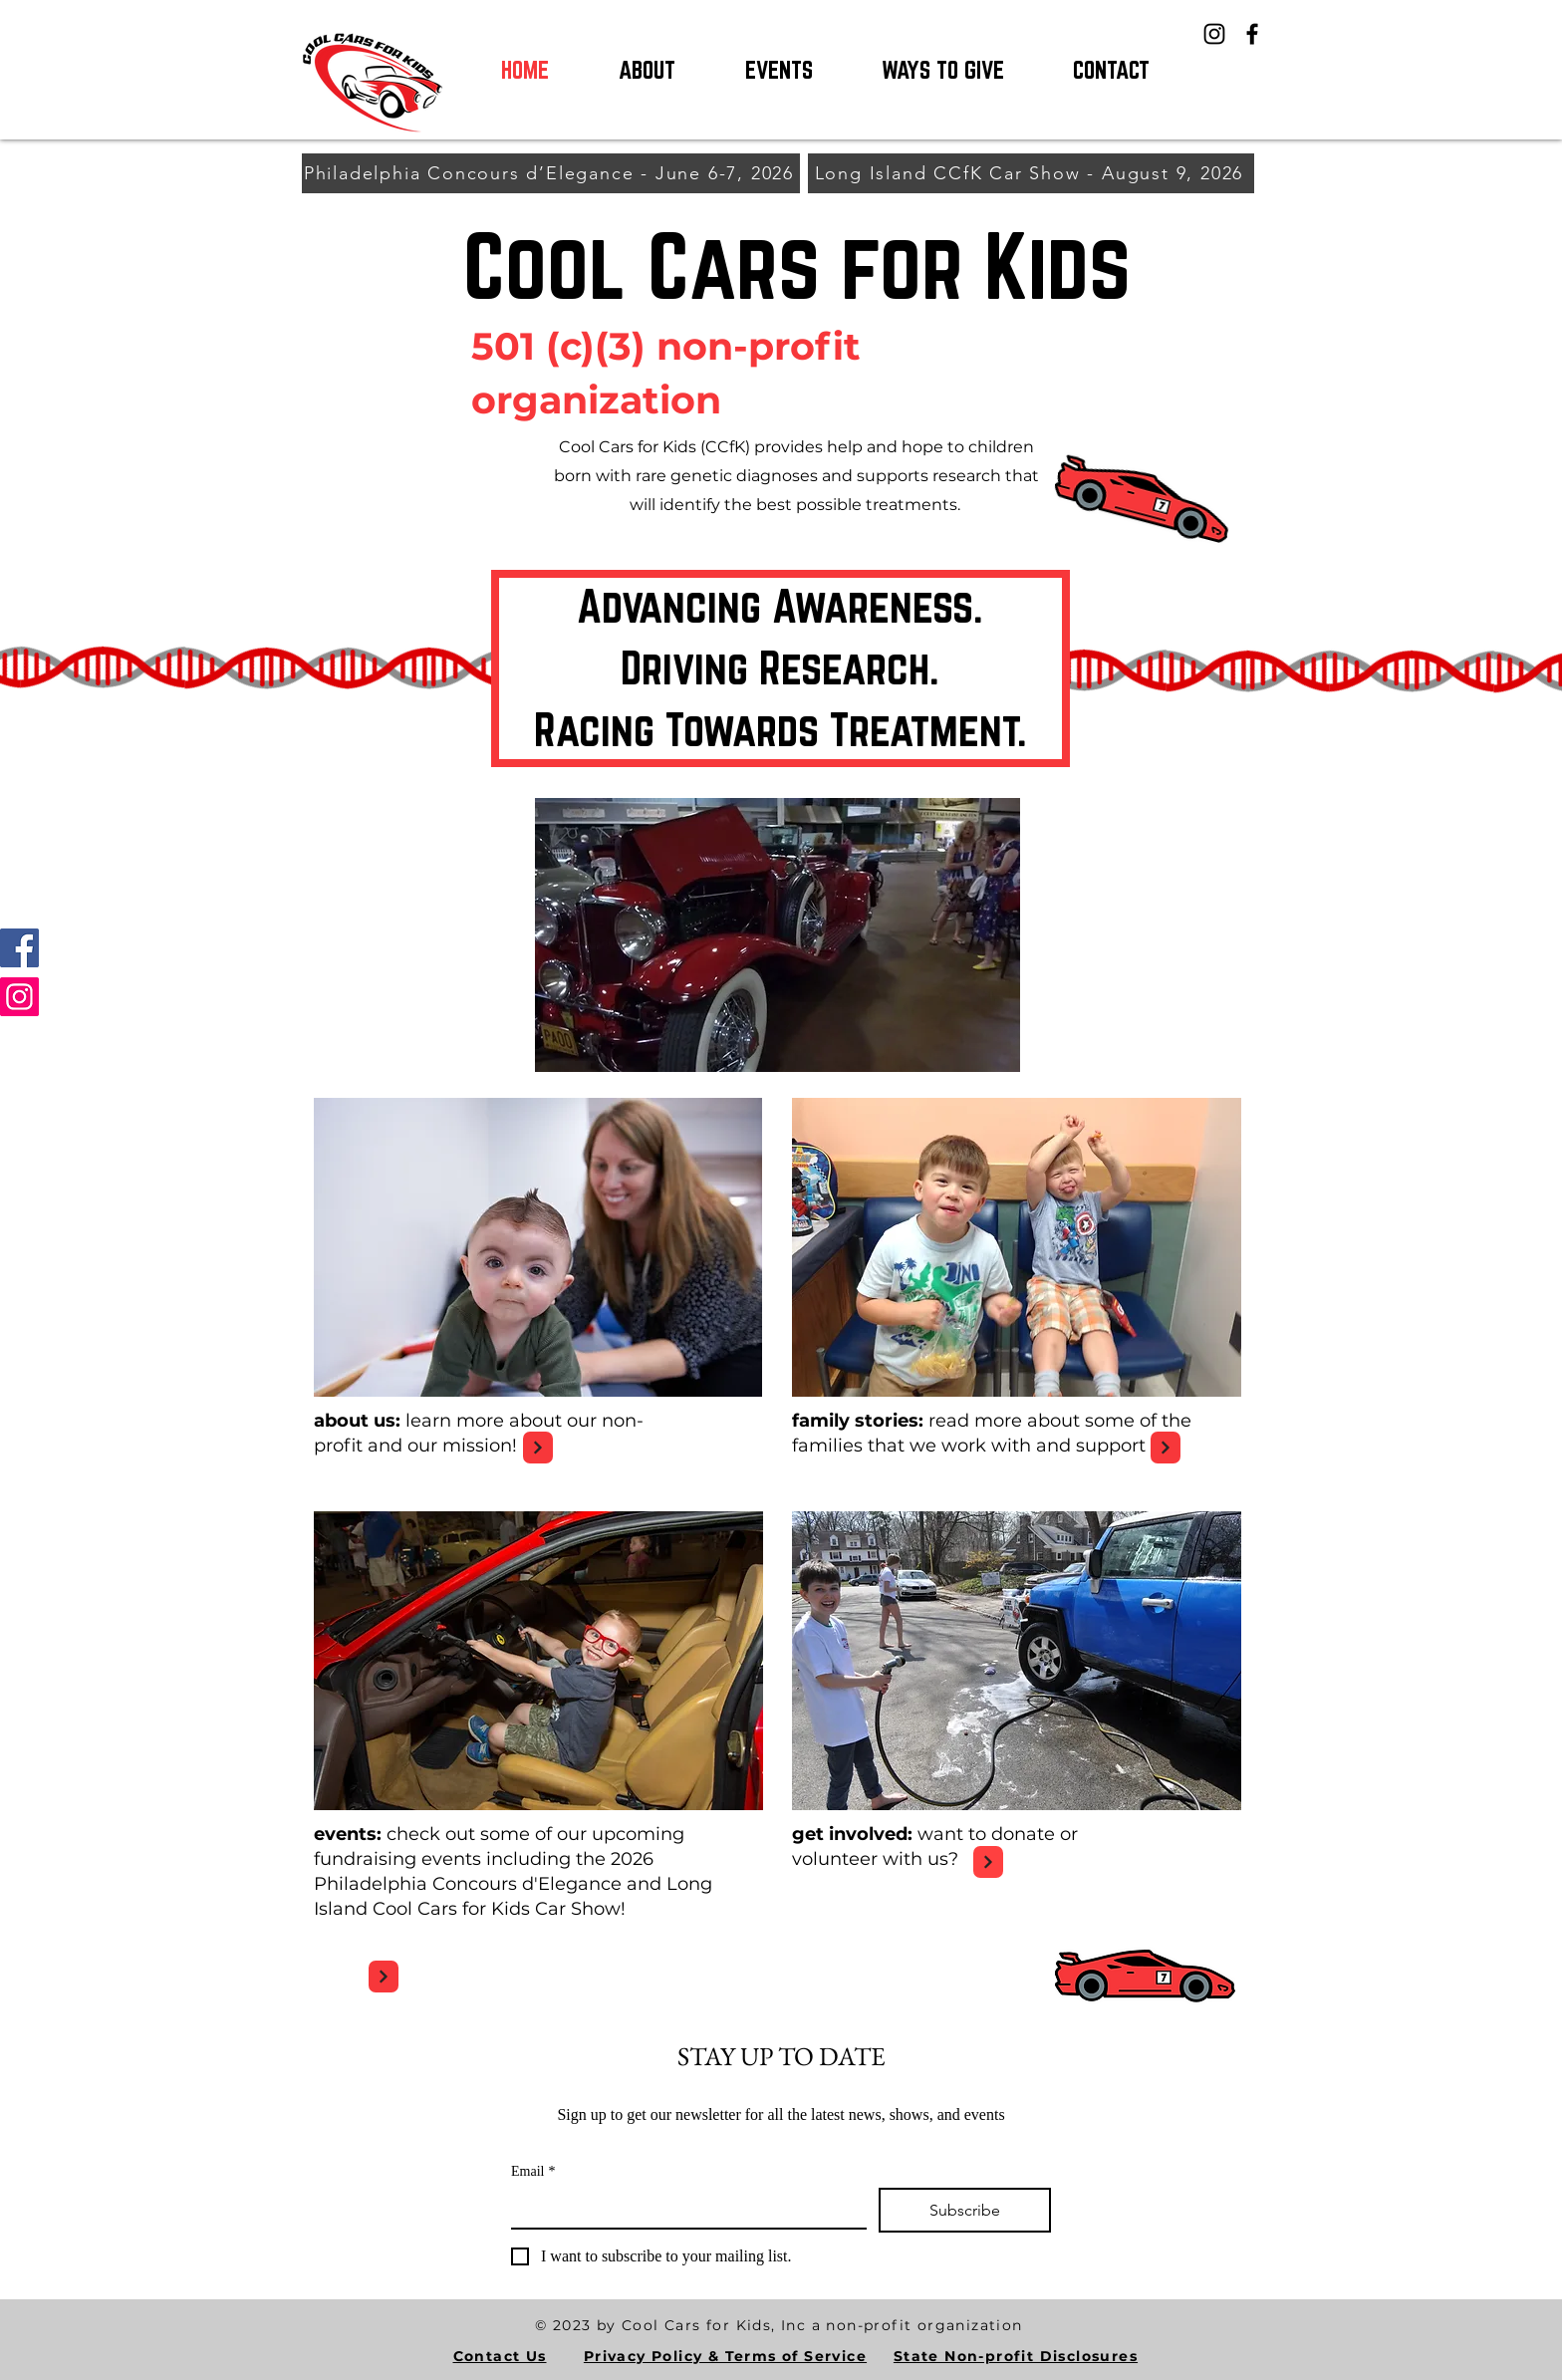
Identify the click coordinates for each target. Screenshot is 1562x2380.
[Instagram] (1214, 34)
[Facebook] (1252, 34)
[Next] (538, 1447)
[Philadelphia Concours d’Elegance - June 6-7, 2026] (551, 173)
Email (533, 2171)
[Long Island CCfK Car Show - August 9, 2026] (1031, 173)
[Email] (683, 2208)
